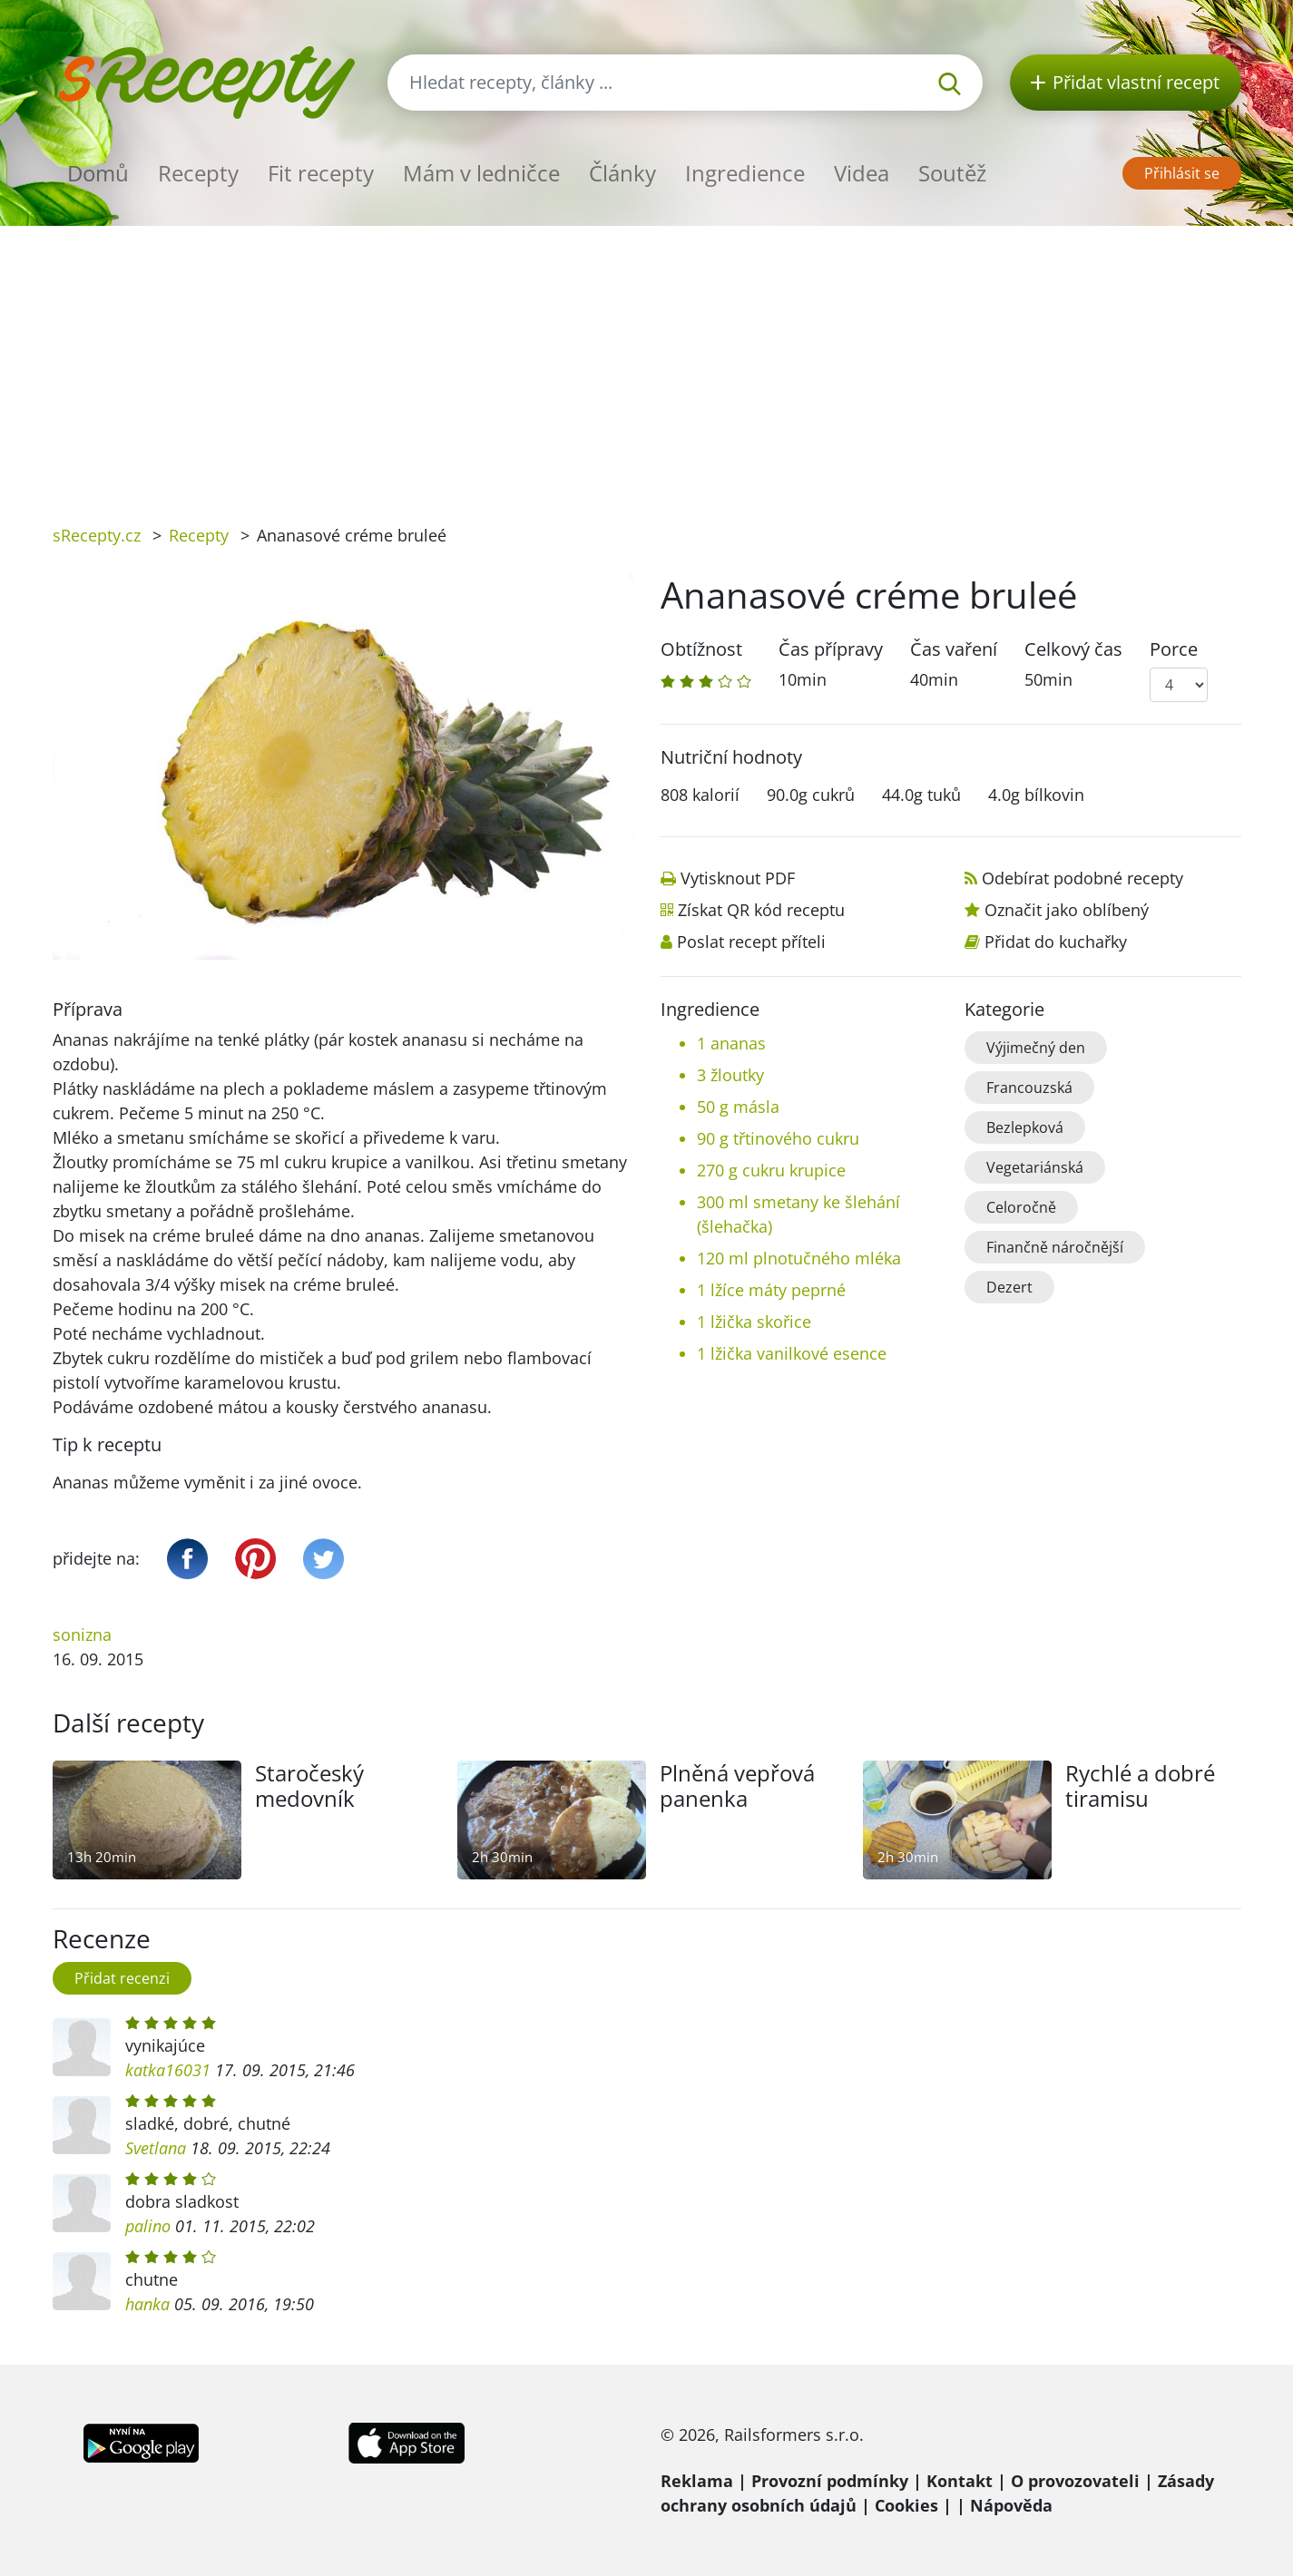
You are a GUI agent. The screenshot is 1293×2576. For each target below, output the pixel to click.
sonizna (82, 1634)
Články (622, 173)
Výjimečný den (1035, 1048)
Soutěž (952, 173)
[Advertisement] (647, 362)
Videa (861, 173)
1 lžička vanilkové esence (791, 1353)
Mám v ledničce (481, 173)
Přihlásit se (1182, 173)
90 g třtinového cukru (778, 1138)
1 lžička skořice (754, 1321)
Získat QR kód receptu (761, 910)
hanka (147, 2304)
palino (148, 2226)
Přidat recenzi (122, 1978)
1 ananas (731, 1043)
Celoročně (1021, 1207)
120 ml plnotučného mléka (799, 1258)
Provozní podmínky (829, 2481)
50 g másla (738, 1106)
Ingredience (745, 173)
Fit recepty (321, 173)
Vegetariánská (1034, 1167)
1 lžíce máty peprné (771, 1290)
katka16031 (168, 2070)
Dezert (1009, 1287)
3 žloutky (730, 1075)
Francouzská (1029, 1088)
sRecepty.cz (97, 535)
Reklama (697, 2481)
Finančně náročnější (1054, 1247)
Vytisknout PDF (738, 878)
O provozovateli (1075, 2481)
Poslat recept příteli (751, 941)
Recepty (198, 173)
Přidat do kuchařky (1055, 941)
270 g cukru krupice (771, 1170)
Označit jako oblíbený (1066, 910)
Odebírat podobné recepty (1082, 878)
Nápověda (1011, 2505)
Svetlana (155, 2148)
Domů (98, 173)
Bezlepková (1024, 1127)
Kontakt (959, 2481)
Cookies (906, 2505)
